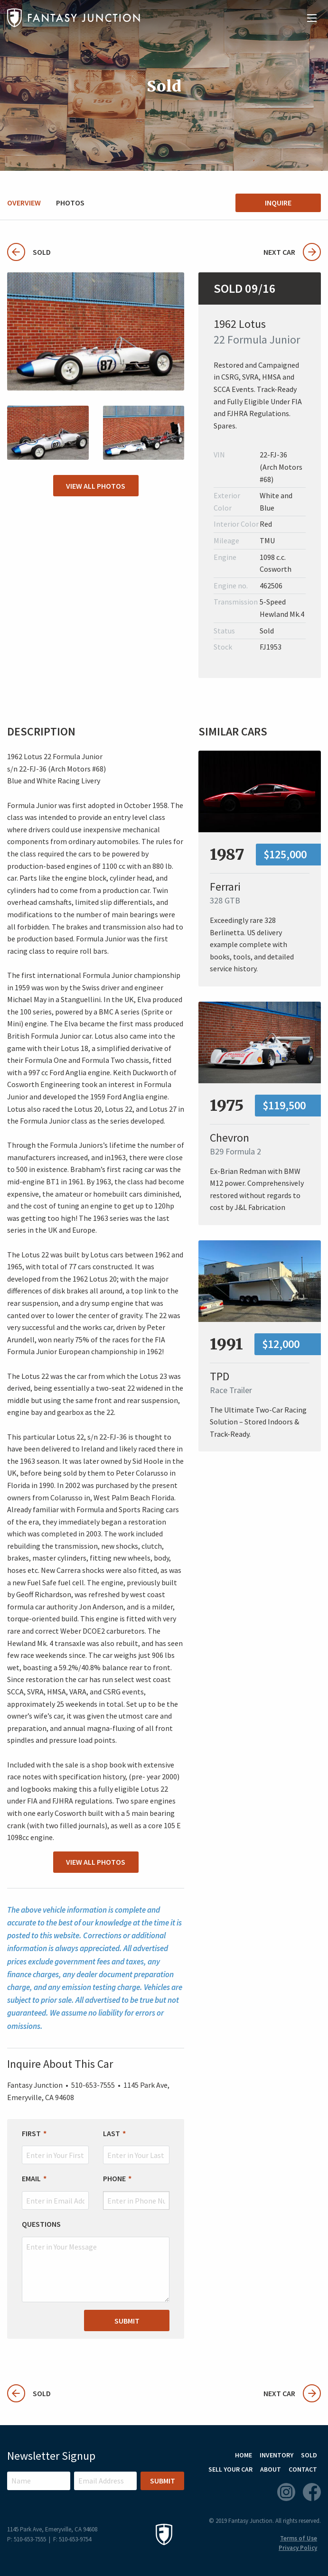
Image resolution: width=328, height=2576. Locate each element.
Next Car (292, 252)
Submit (127, 2320)
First (31, 2133)
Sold (29, 252)
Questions (41, 2224)
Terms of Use (298, 2538)
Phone (114, 2179)
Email (31, 2179)
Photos (70, 202)
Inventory (276, 2455)
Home (243, 2455)
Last (111, 2133)
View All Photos (95, 486)
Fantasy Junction (73, 17)
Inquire (278, 202)
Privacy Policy (298, 2548)
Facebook (312, 2492)
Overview (24, 202)
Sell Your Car (230, 2469)
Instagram (286, 2492)
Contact (303, 2469)
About (270, 2469)
